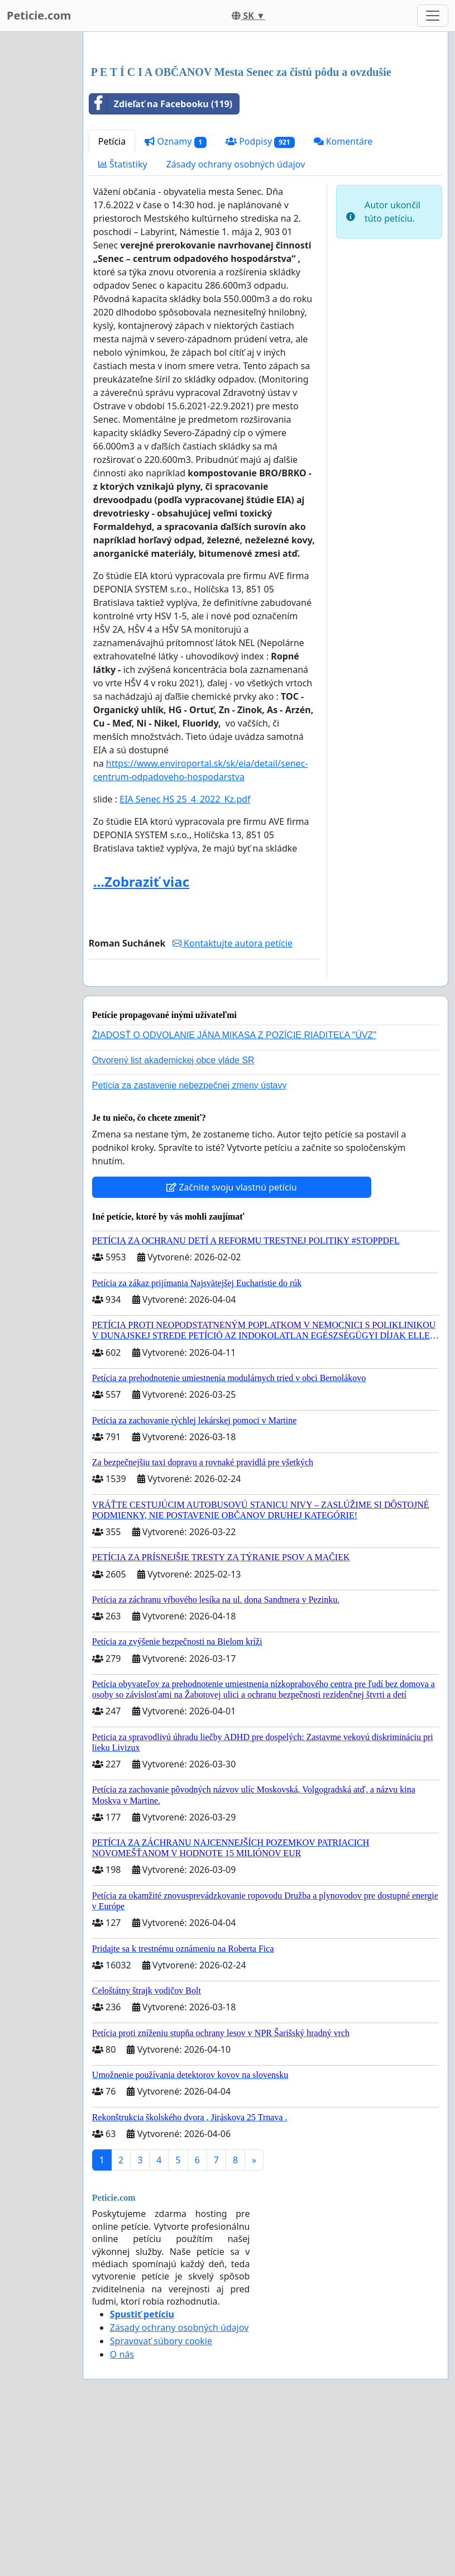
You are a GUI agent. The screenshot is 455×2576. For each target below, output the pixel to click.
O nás (122, 2511)
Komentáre (343, 297)
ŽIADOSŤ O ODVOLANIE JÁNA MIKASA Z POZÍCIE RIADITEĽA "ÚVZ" (234, 1191)
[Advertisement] (265, 128)
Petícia (112, 297)
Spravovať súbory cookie (161, 2497)
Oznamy (176, 297)
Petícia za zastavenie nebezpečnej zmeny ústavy (189, 1241)
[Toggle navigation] (432, 15)
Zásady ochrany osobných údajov (235, 320)
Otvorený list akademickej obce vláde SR (173, 1216)
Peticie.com (39, 15)
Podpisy (260, 297)
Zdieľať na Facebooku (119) (160, 260)
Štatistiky (122, 320)
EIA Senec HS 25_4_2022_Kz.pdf (184, 955)
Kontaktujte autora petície (233, 1099)
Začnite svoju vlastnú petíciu (231, 1343)
